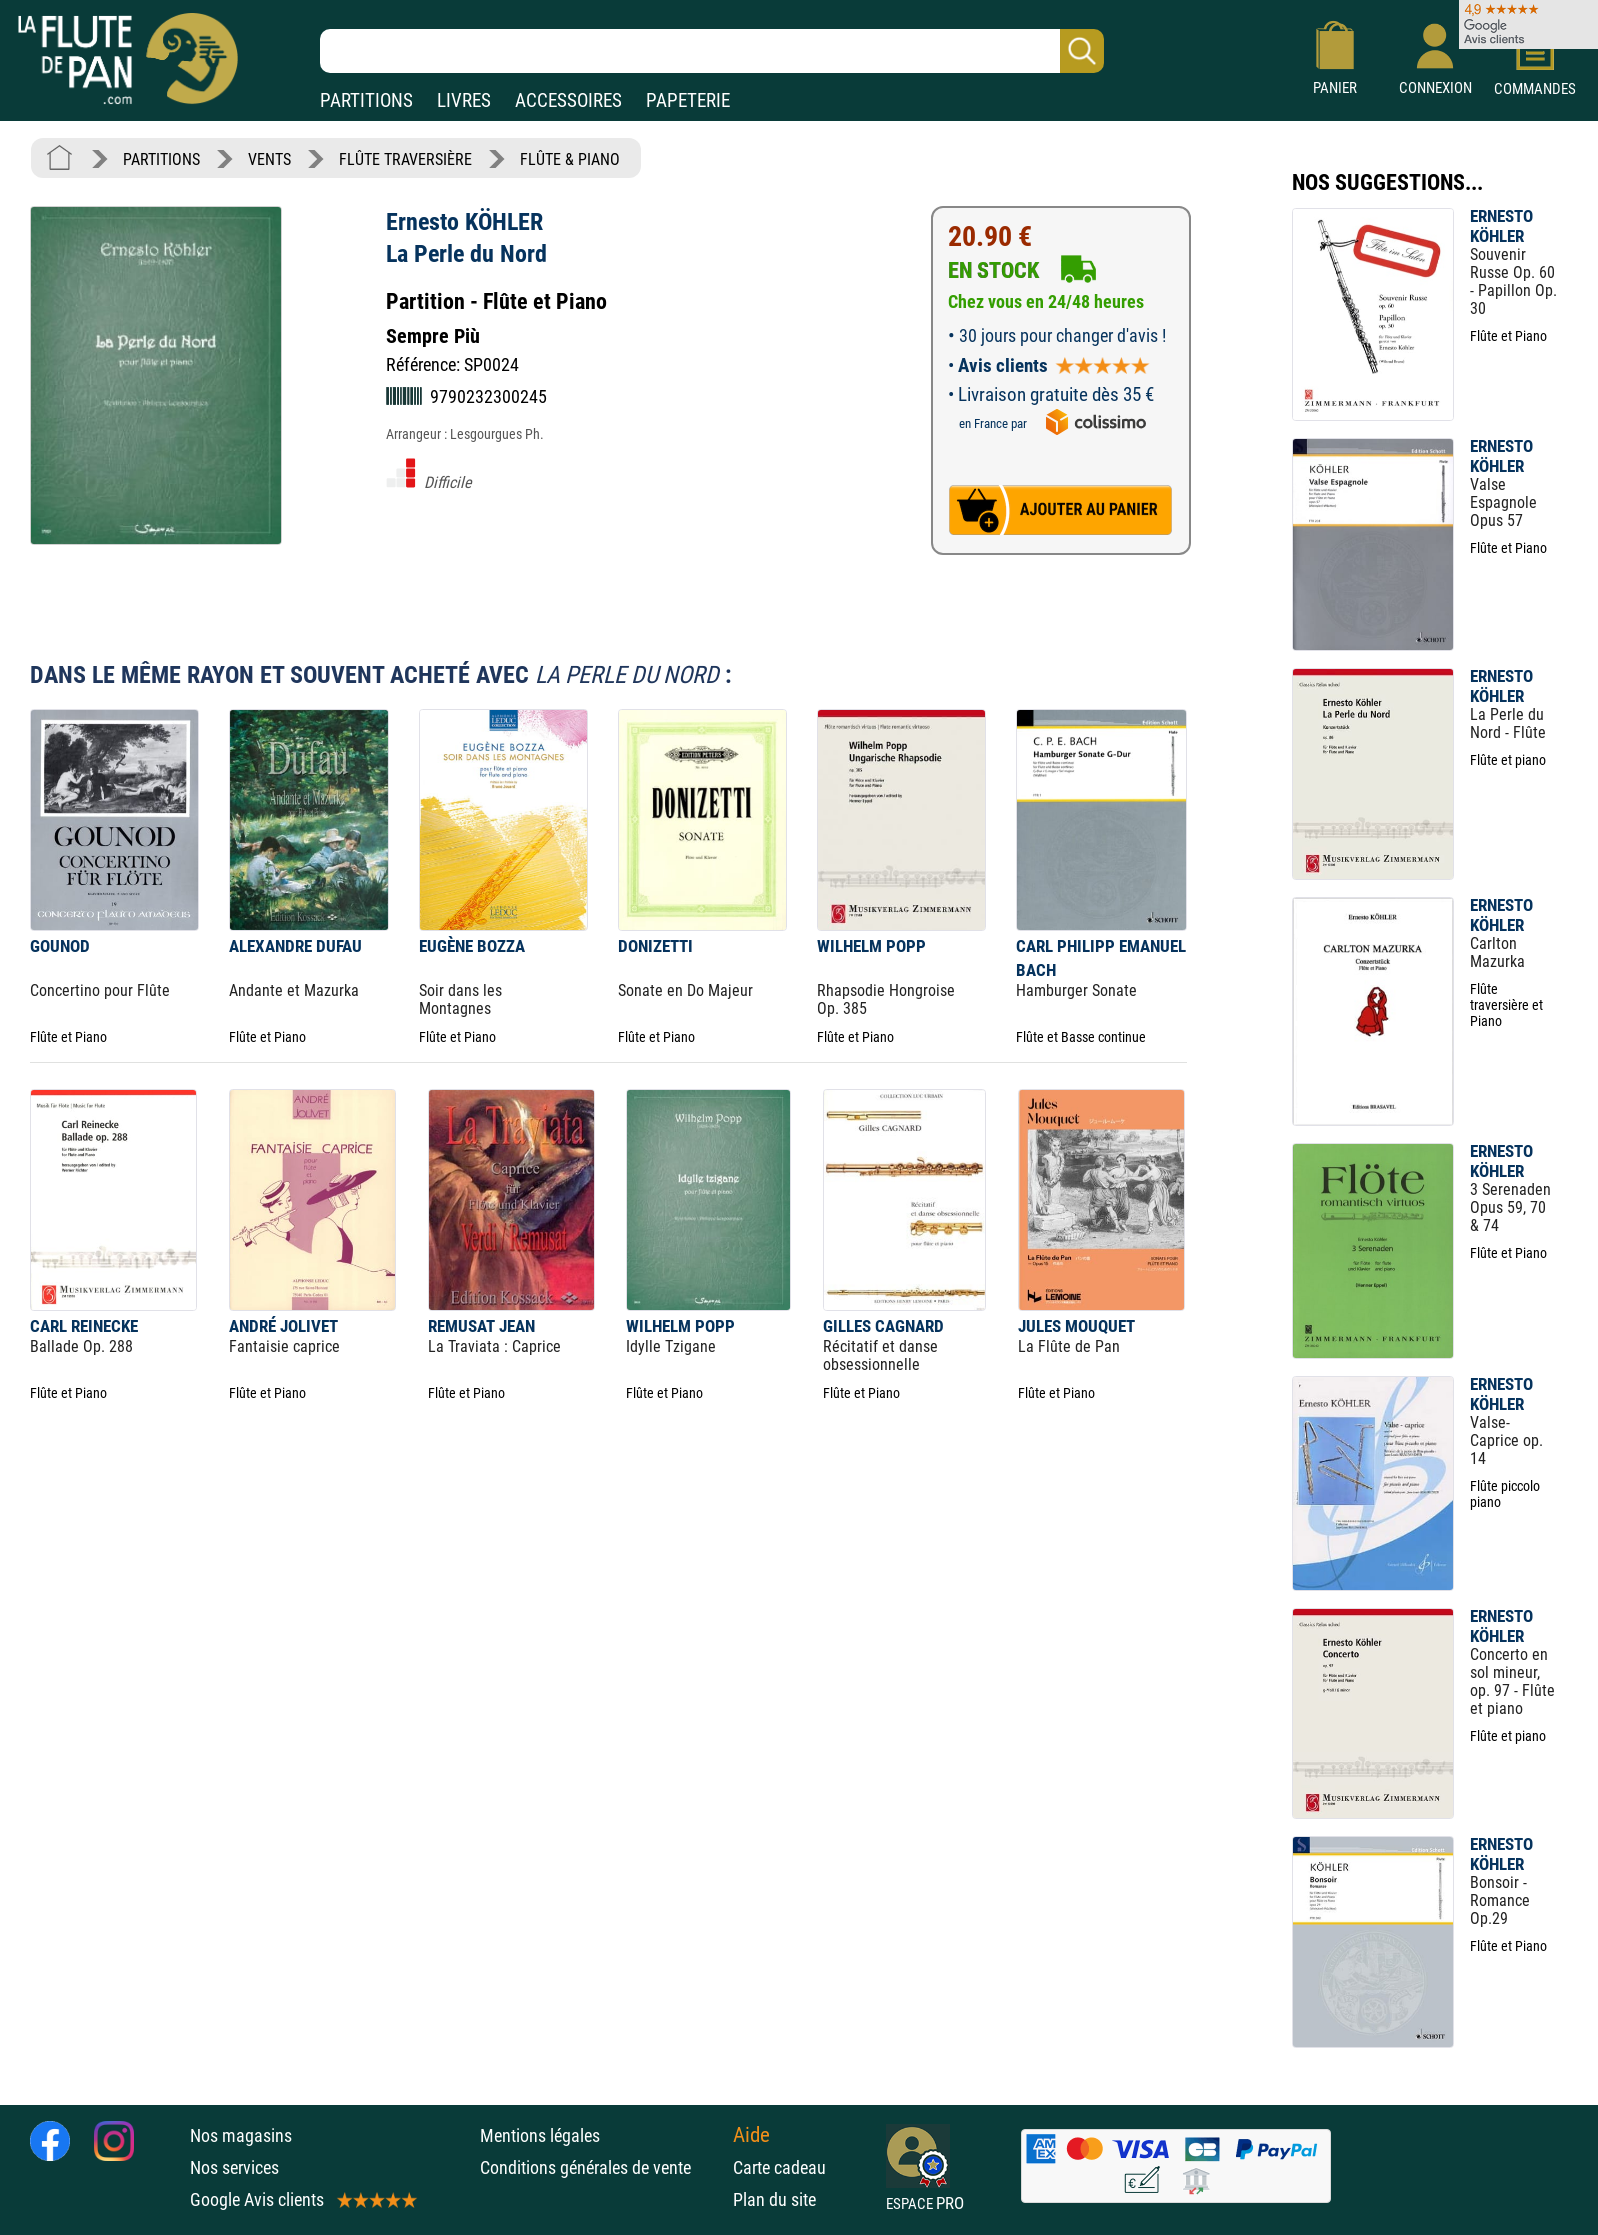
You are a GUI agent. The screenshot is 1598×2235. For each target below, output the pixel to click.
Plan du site (774, 2199)
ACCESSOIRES (568, 100)
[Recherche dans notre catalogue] (712, 51)
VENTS (269, 159)
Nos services (234, 2167)
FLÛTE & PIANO (570, 159)
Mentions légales (540, 2135)
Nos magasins (241, 2135)
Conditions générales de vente (601, 2167)
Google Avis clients (302, 2199)
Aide (751, 2135)
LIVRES (464, 100)
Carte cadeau (779, 2167)
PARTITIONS (366, 100)
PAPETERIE (688, 100)
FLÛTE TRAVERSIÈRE (405, 159)
